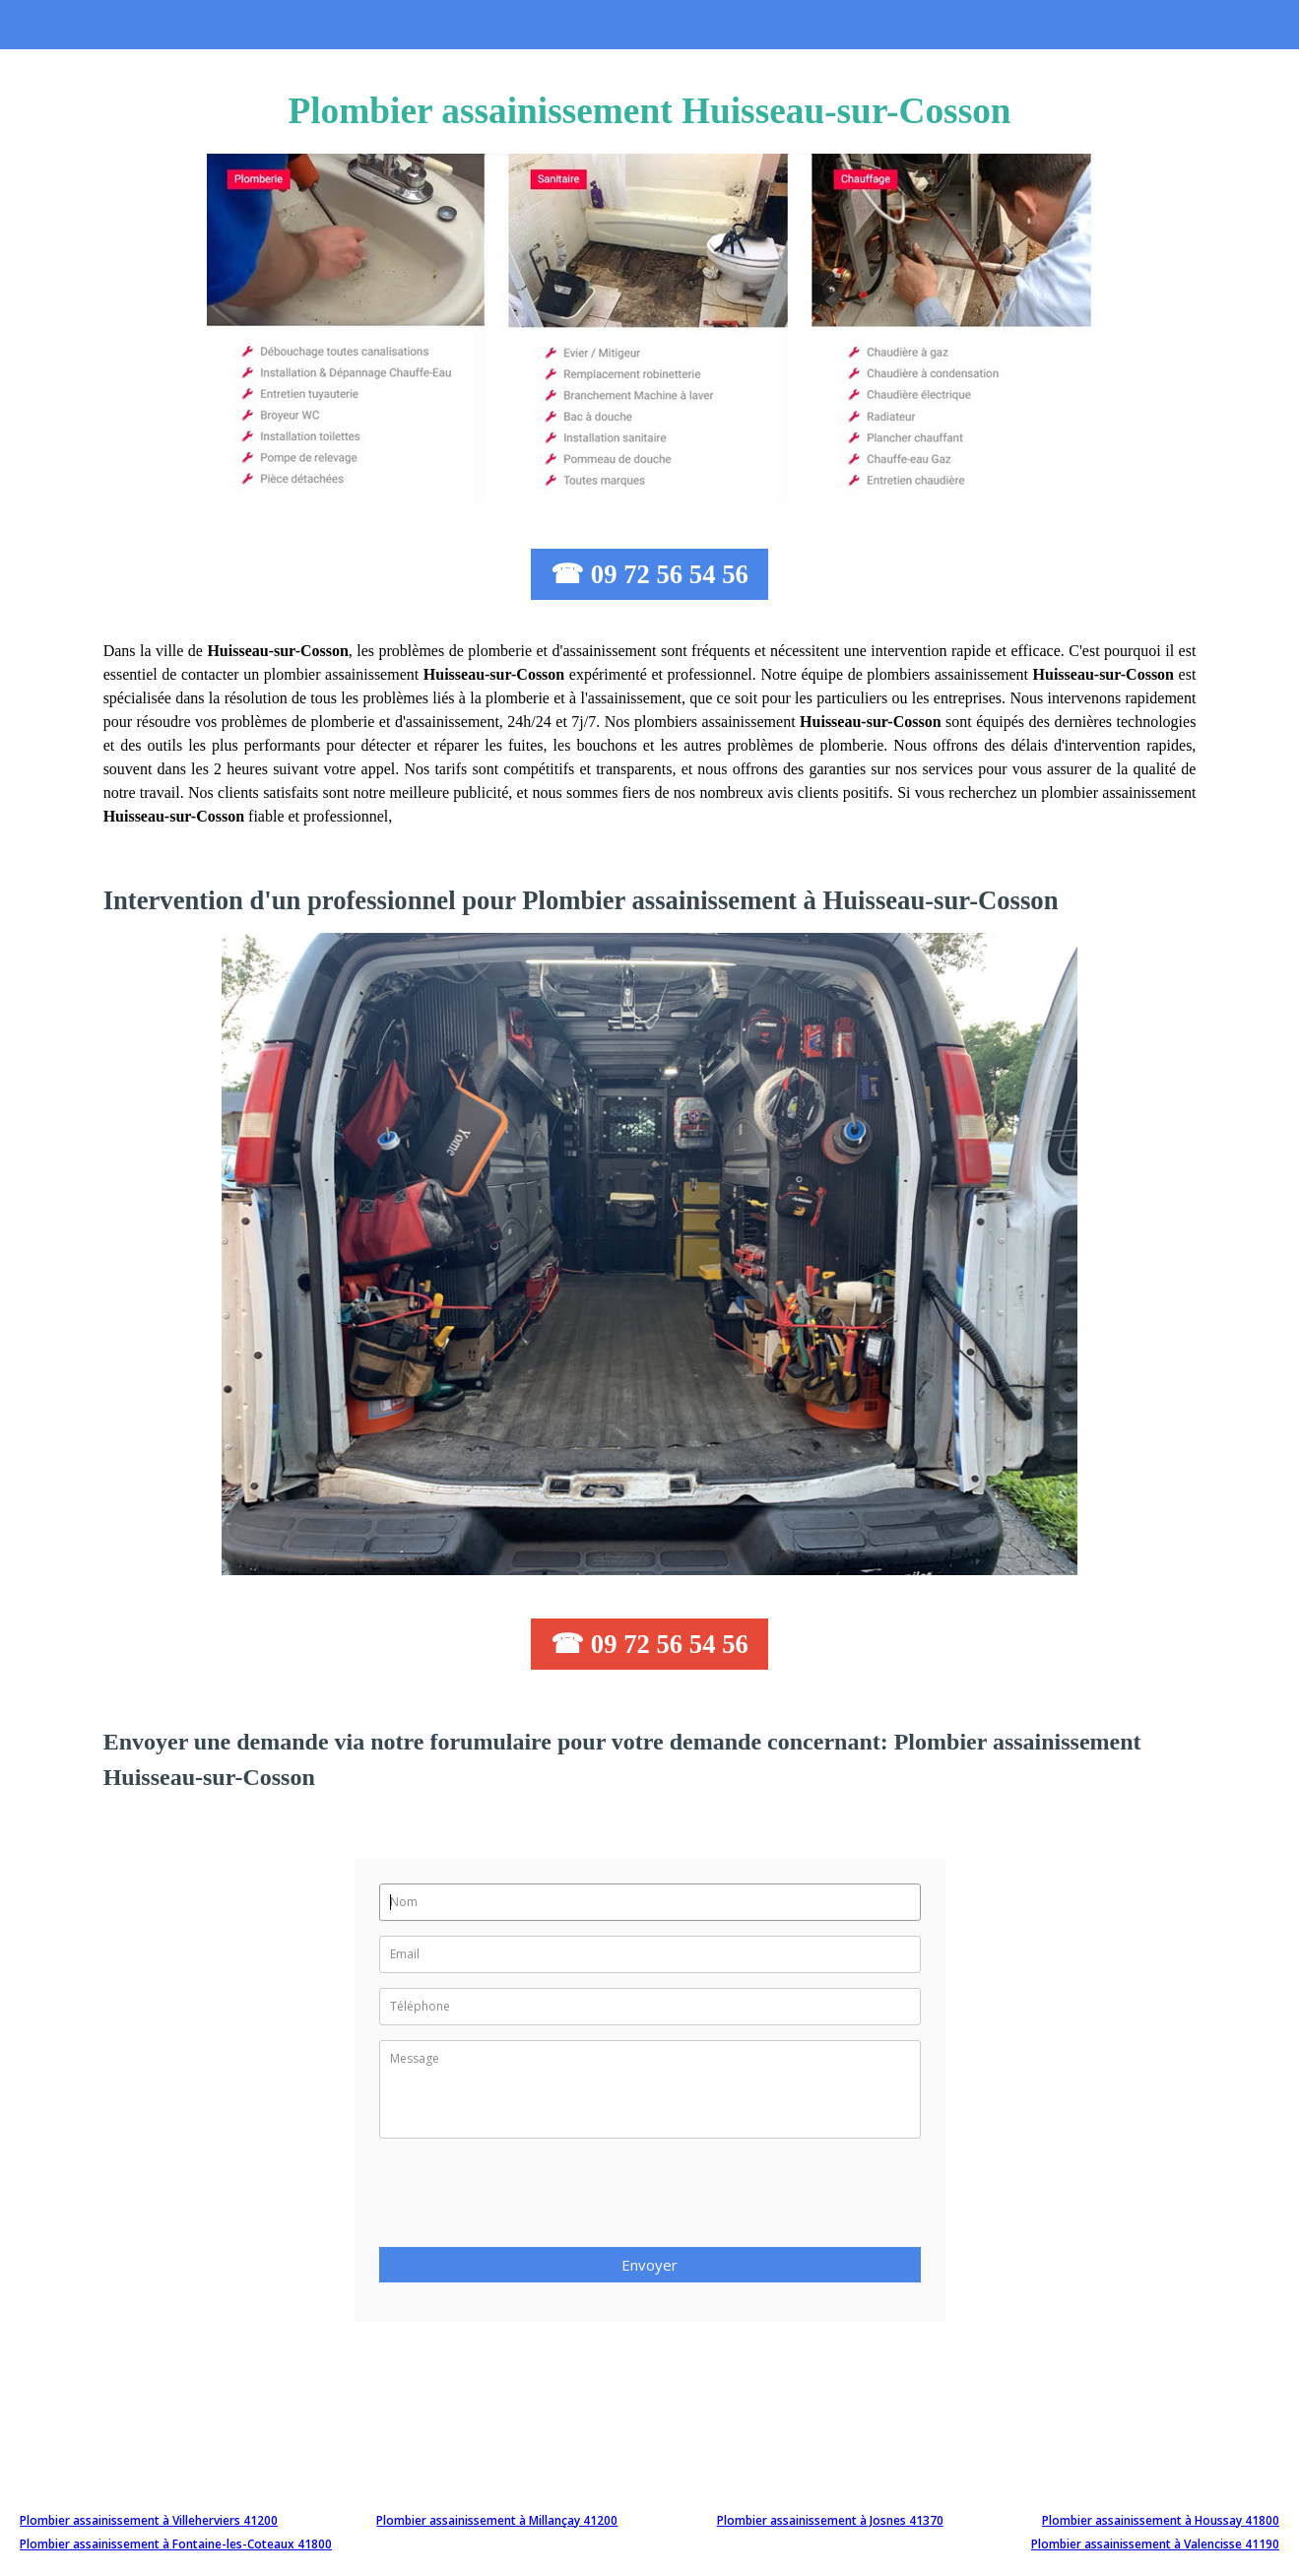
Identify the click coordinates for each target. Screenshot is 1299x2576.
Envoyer (649, 2265)
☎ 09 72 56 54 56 (649, 574)
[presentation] (529, 2198)
